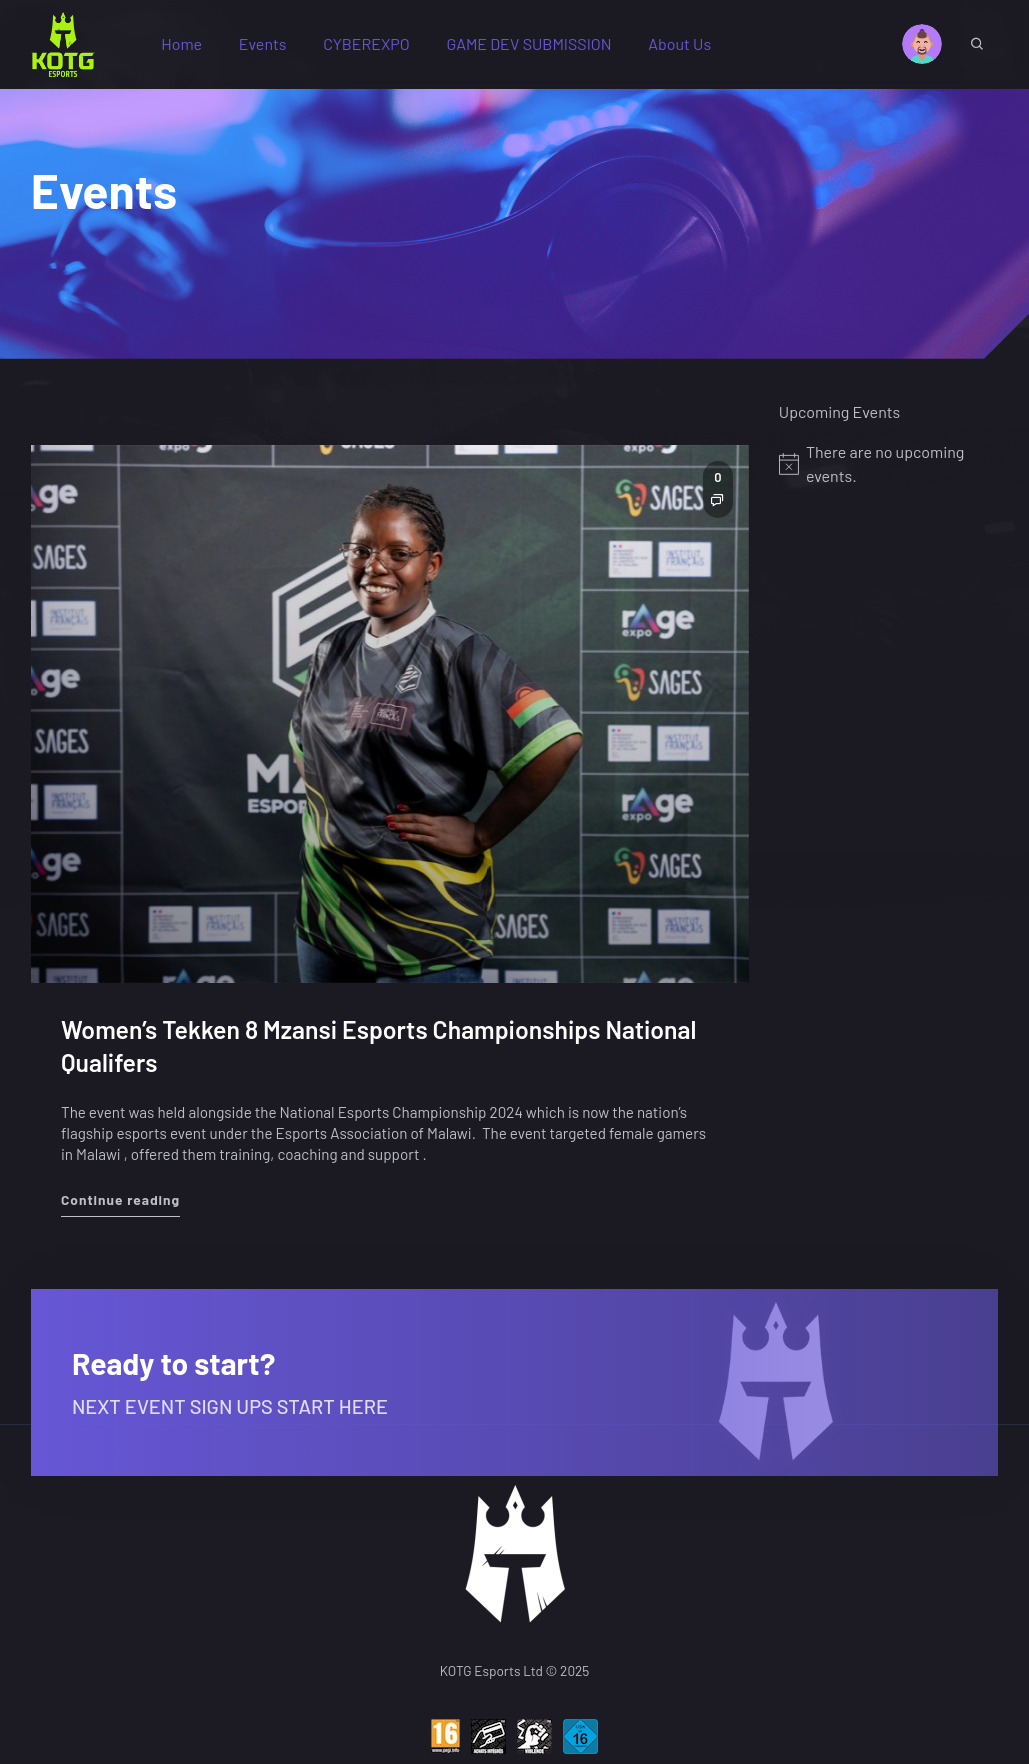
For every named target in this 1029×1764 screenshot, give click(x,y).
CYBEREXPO (366, 43)
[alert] (888, 464)
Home (181, 43)
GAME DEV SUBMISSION (528, 43)
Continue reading (120, 1198)
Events (263, 43)
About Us (679, 43)
